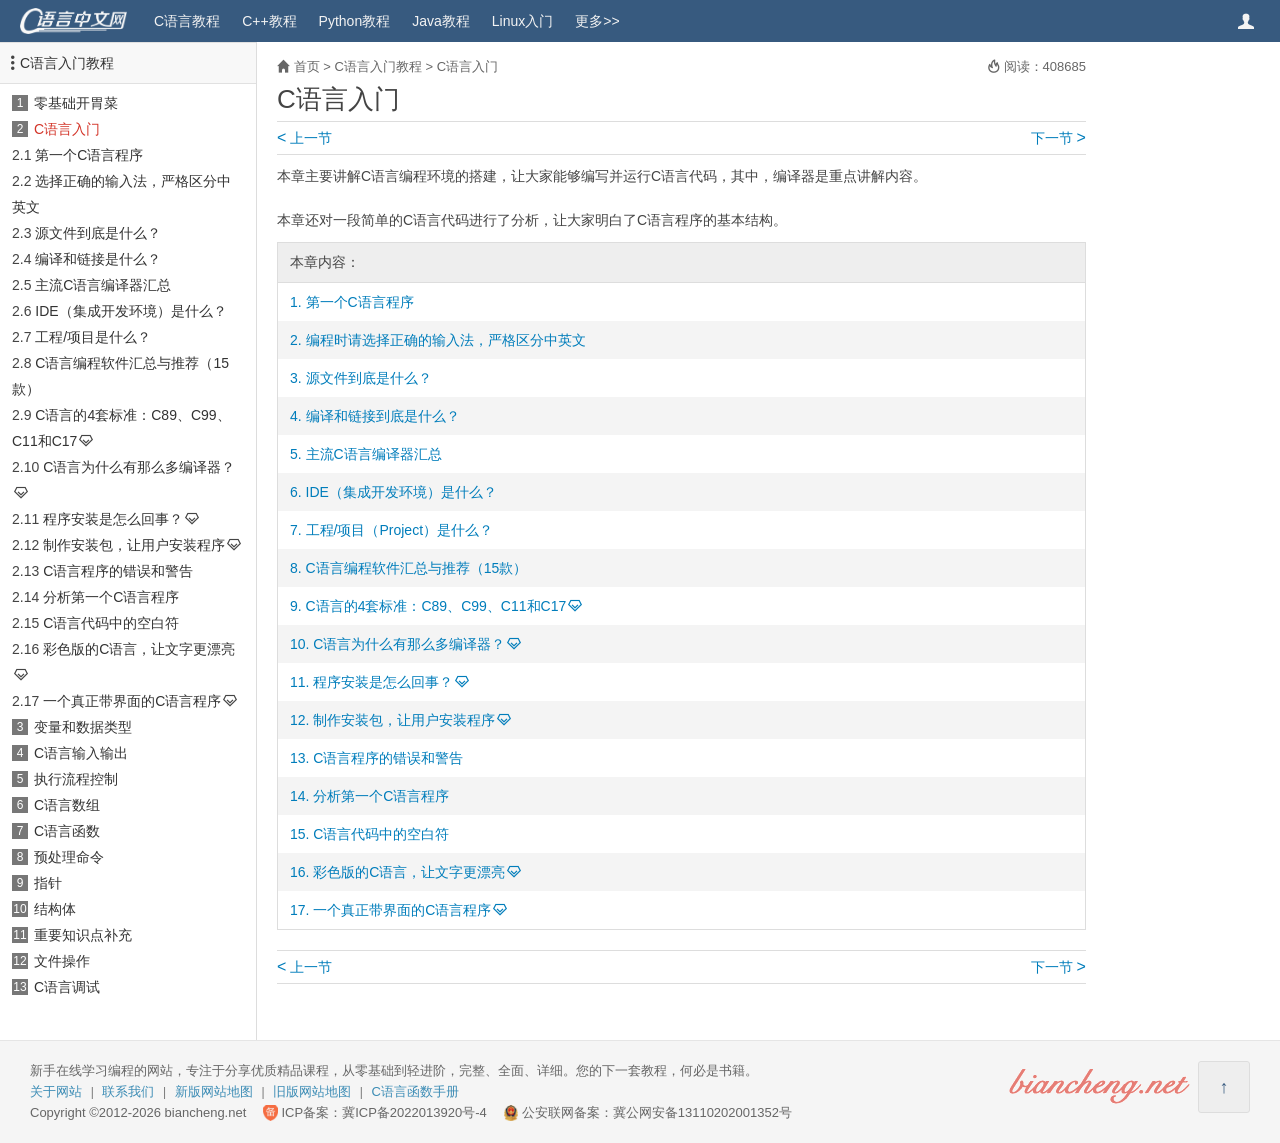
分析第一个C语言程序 (111, 597)
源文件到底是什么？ (98, 233)
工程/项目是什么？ (93, 337)
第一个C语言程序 (89, 155)
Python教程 (355, 21)
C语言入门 (67, 129)
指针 (48, 883)
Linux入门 (522, 21)
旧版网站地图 (312, 1091)
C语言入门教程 (67, 63)
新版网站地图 (214, 1091)
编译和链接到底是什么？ (383, 416)
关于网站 (56, 1091)
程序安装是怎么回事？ (113, 519)
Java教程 (441, 21)
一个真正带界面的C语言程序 (132, 701)
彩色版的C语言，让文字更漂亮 (139, 649)
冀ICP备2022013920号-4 (414, 1112)
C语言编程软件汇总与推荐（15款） (417, 568)
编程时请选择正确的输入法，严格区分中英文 (446, 340)
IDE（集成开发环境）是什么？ (130, 311)
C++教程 (269, 21)
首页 (307, 66)
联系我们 (128, 1091)
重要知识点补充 (83, 935)
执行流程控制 (76, 779)
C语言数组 (67, 805)
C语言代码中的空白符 (111, 623)
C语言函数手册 (415, 1091)
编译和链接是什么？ (98, 259)
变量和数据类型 (83, 727)
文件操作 (62, 961)
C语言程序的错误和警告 (118, 571)
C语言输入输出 (81, 753)
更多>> (597, 21)
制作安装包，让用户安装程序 (134, 545)
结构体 (55, 909)
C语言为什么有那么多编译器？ (139, 467)
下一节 (1058, 138)
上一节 (304, 138)
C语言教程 (187, 21)
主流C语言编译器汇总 (103, 285)
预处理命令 (69, 857)
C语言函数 (67, 831)
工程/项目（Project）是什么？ (399, 530)
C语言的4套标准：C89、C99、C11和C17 (436, 606)
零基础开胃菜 (76, 103)
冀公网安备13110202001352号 (702, 1112)
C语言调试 (67, 987)
